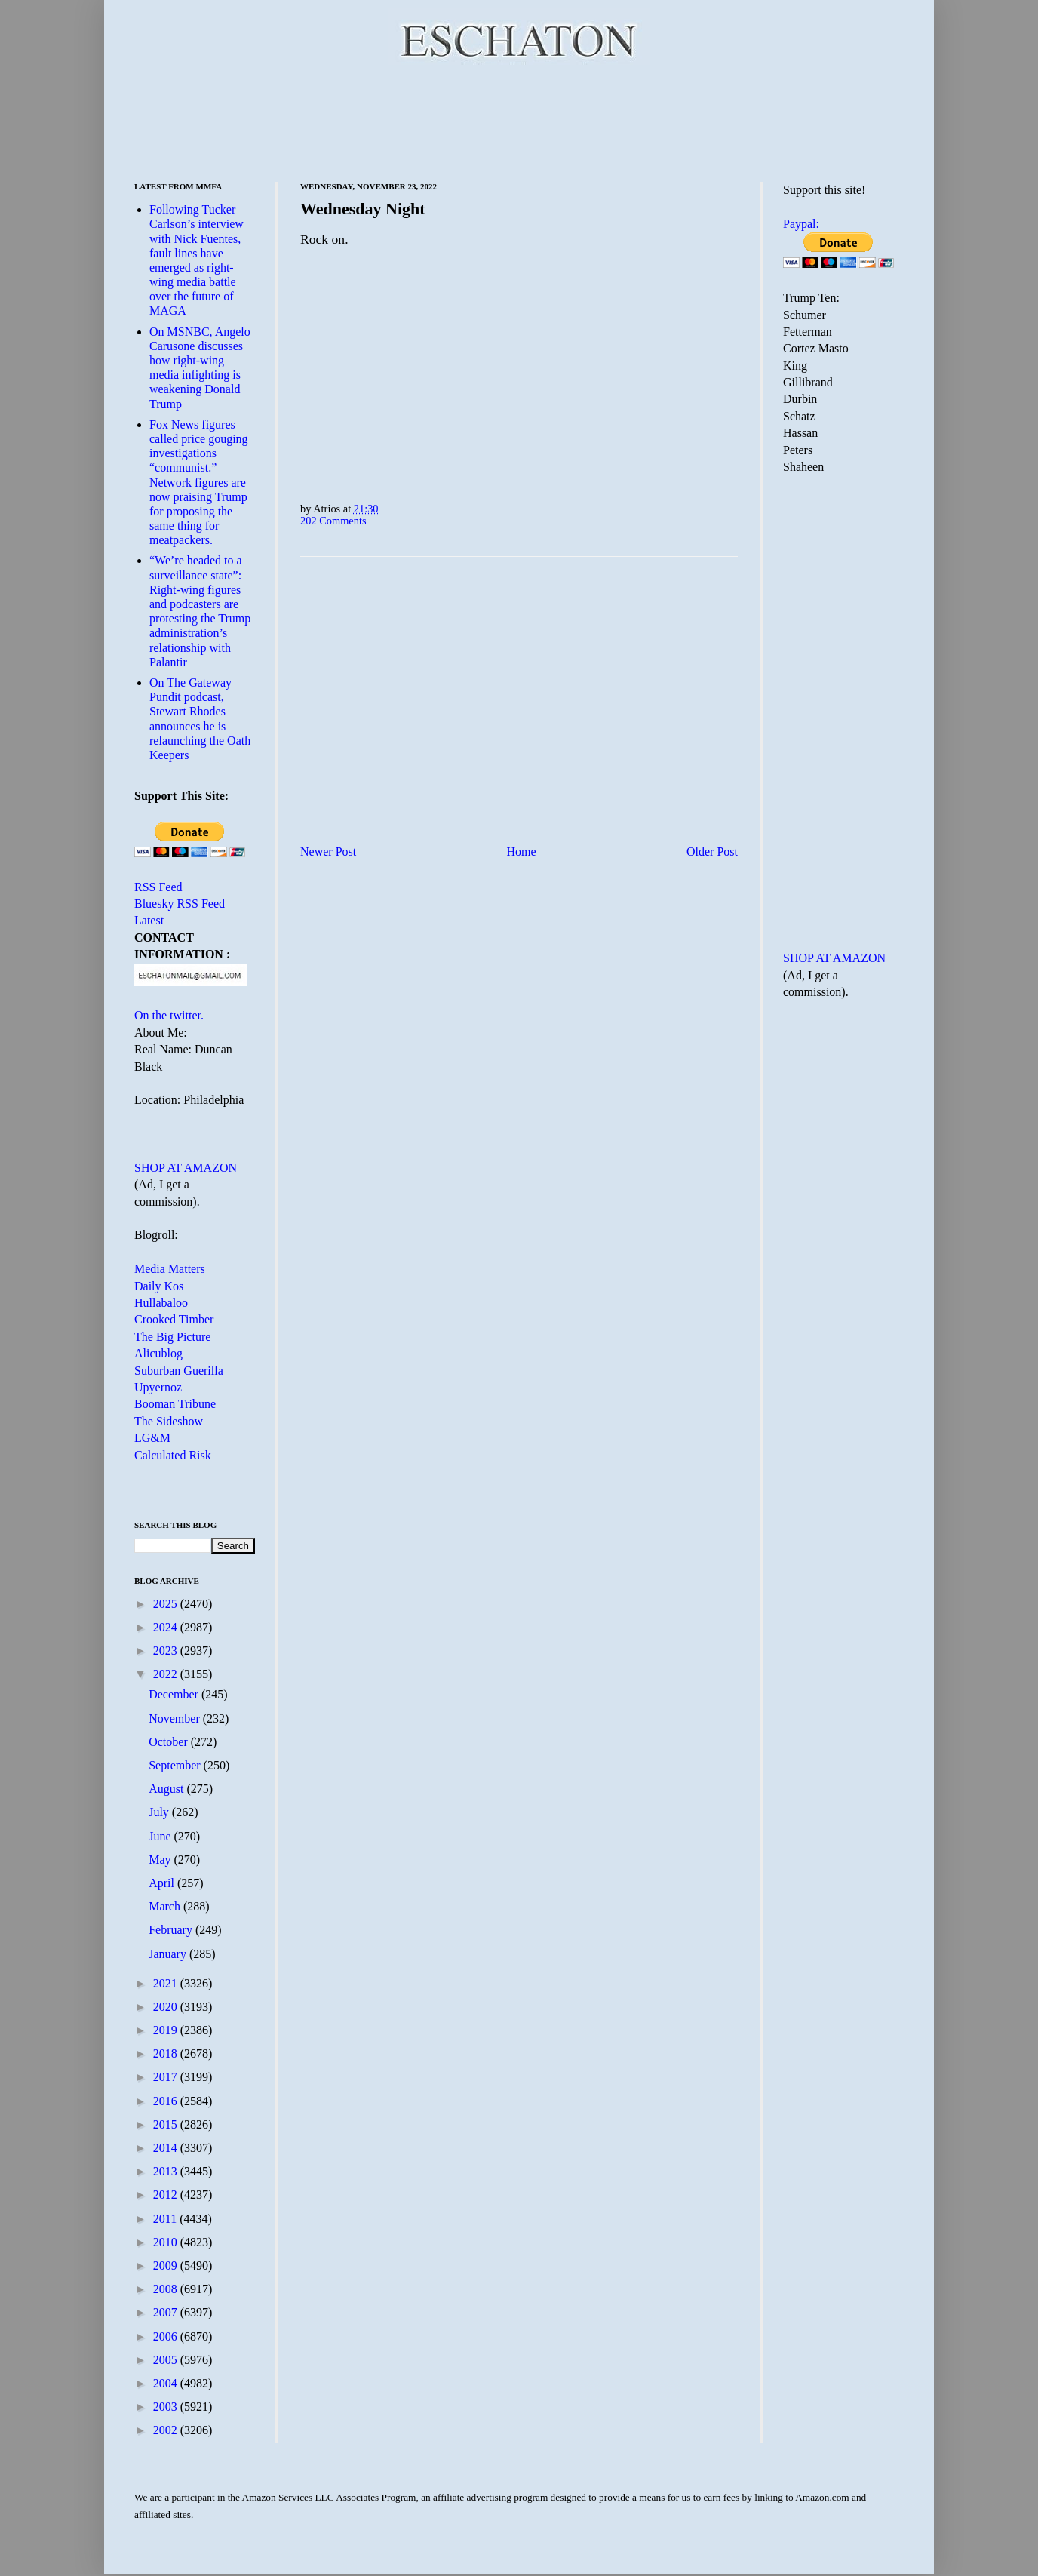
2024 (166, 1627)
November (176, 1718)
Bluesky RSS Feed (179, 903)
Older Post (712, 851)
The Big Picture (172, 1336)
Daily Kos (158, 1286)
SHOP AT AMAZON (185, 1167)
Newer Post (328, 851)
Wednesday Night (362, 208)
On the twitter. (169, 1015)
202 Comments (333, 521)
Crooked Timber (173, 1319)
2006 (166, 2336)
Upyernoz (158, 1387)
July (160, 1812)
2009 (166, 2265)
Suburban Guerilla (178, 1370)
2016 (166, 2101)
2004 (166, 2383)
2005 (166, 2359)
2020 (166, 2006)
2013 (166, 2171)
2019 (166, 2030)
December (175, 1694)
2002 (166, 2430)
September (176, 1765)
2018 (166, 2053)
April (163, 1883)
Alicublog (158, 1353)
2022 (166, 1674)
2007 (166, 2312)
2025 (166, 1603)
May (161, 1859)
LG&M (152, 1437)
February (172, 1929)
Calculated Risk (172, 1455)
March (166, 1906)
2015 (166, 2124)
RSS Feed (158, 887)
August (167, 1788)
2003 (166, 2406)
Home (521, 851)
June (161, 1836)
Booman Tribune (175, 1403)
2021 (166, 1983)
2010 (166, 2242)
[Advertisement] (519, 121)
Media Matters (169, 1268)
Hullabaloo (161, 1302)
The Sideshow (168, 1421)
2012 (166, 2194)
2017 (166, 2076)
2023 (166, 1650)
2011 (166, 2218)
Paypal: (801, 223)
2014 (166, 2147)
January (169, 1953)
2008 (166, 2288)
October (170, 1741)
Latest (149, 920)
